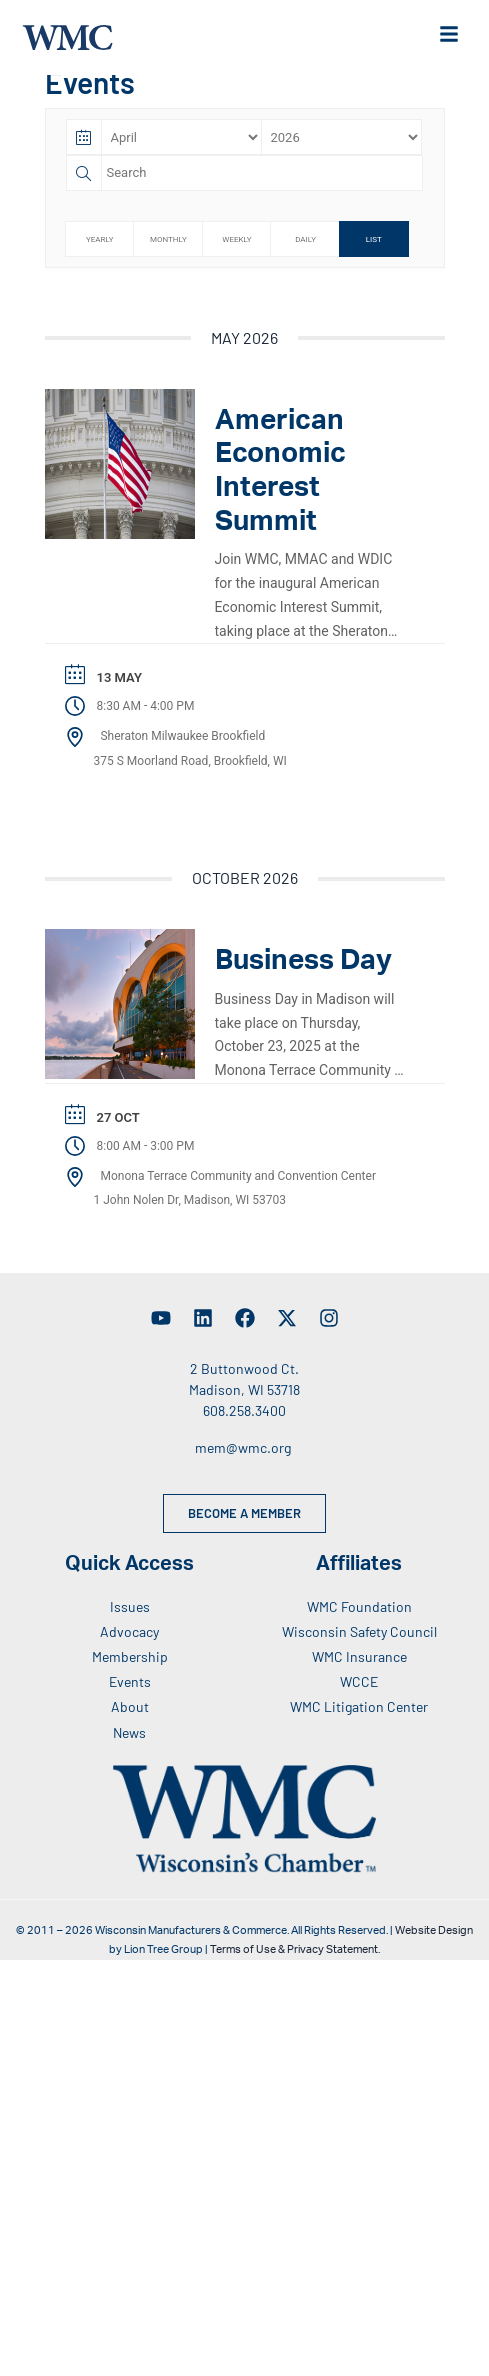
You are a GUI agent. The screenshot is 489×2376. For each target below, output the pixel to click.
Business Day (303, 971)
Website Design (434, 1941)
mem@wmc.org (243, 1458)
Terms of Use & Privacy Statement (294, 1960)
